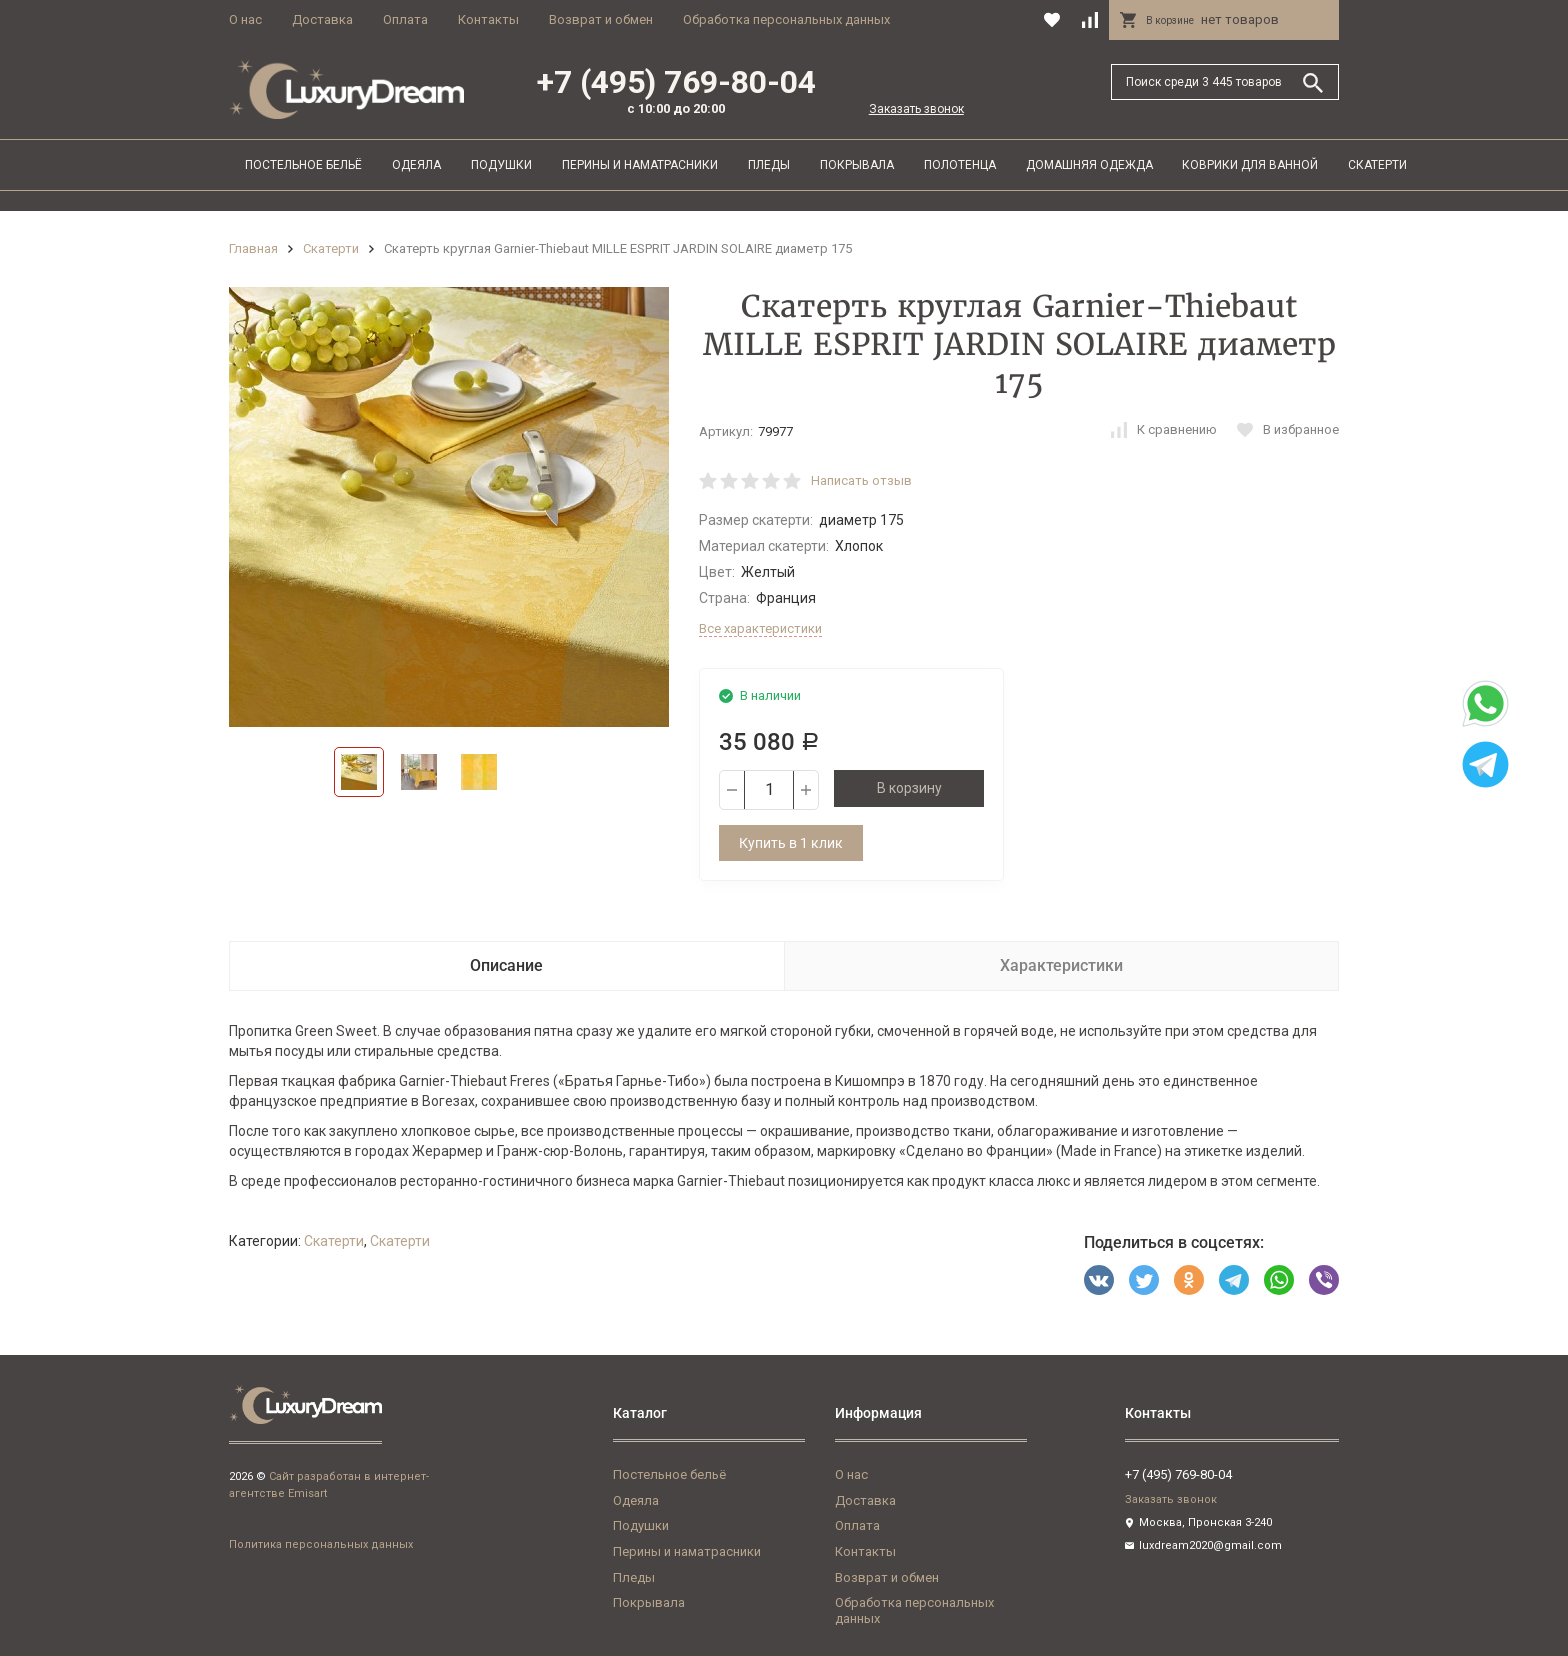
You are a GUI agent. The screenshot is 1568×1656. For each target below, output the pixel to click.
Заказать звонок (916, 109)
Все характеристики (760, 628)
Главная (253, 248)
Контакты (488, 19)
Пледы (769, 165)
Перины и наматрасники (640, 165)
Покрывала (857, 165)
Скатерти (1377, 165)
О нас (245, 19)
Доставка (322, 19)
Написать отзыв (861, 480)
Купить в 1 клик (791, 843)
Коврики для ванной (1250, 165)
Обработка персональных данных (786, 19)
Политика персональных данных (321, 1544)
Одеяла (416, 165)
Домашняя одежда (1089, 165)
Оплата (405, 19)
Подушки (501, 165)
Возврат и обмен (601, 19)
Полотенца (960, 165)
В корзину (909, 788)
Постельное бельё (303, 165)
